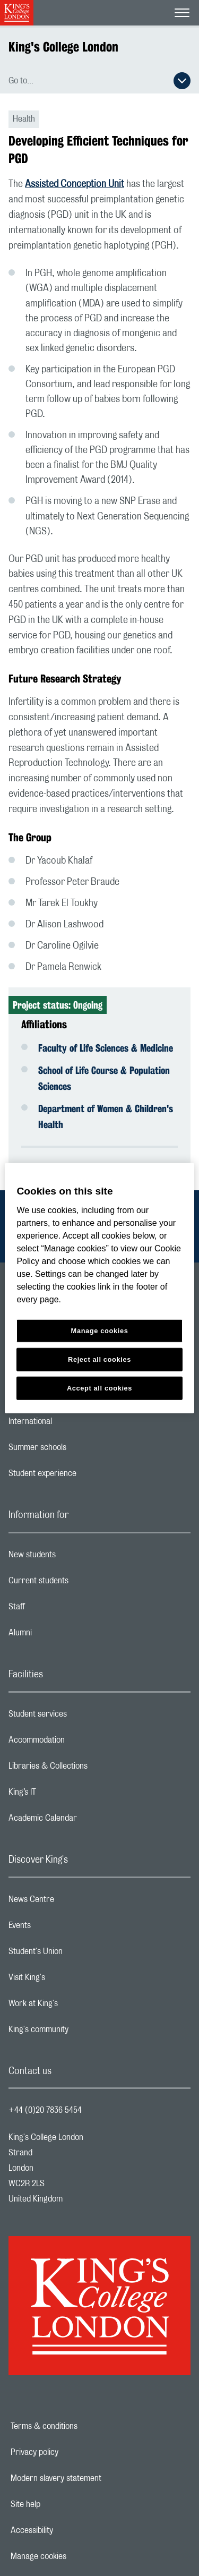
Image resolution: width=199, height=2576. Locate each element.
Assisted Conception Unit (74, 184)
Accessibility (68, 2530)
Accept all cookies (99, 1388)
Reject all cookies (99, 1359)
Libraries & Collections (90, 1769)
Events (61, 1928)
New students (74, 1557)
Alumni (62, 1635)
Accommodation (78, 1743)
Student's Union (77, 1954)
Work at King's (75, 2006)
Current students (80, 1583)
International (72, 1424)
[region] (99, 1288)
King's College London (63, 47)
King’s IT (64, 1795)
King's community (80, 2032)
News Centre (73, 1902)
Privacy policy (71, 2452)
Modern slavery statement (93, 2478)
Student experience (84, 1476)
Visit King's (68, 1980)
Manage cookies (75, 2556)
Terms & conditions (81, 2426)
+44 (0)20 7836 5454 (45, 2110)
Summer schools (79, 1450)
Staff (58, 1609)
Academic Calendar (84, 1821)
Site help (62, 2504)
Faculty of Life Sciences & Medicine (105, 1048)
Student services (79, 1717)
